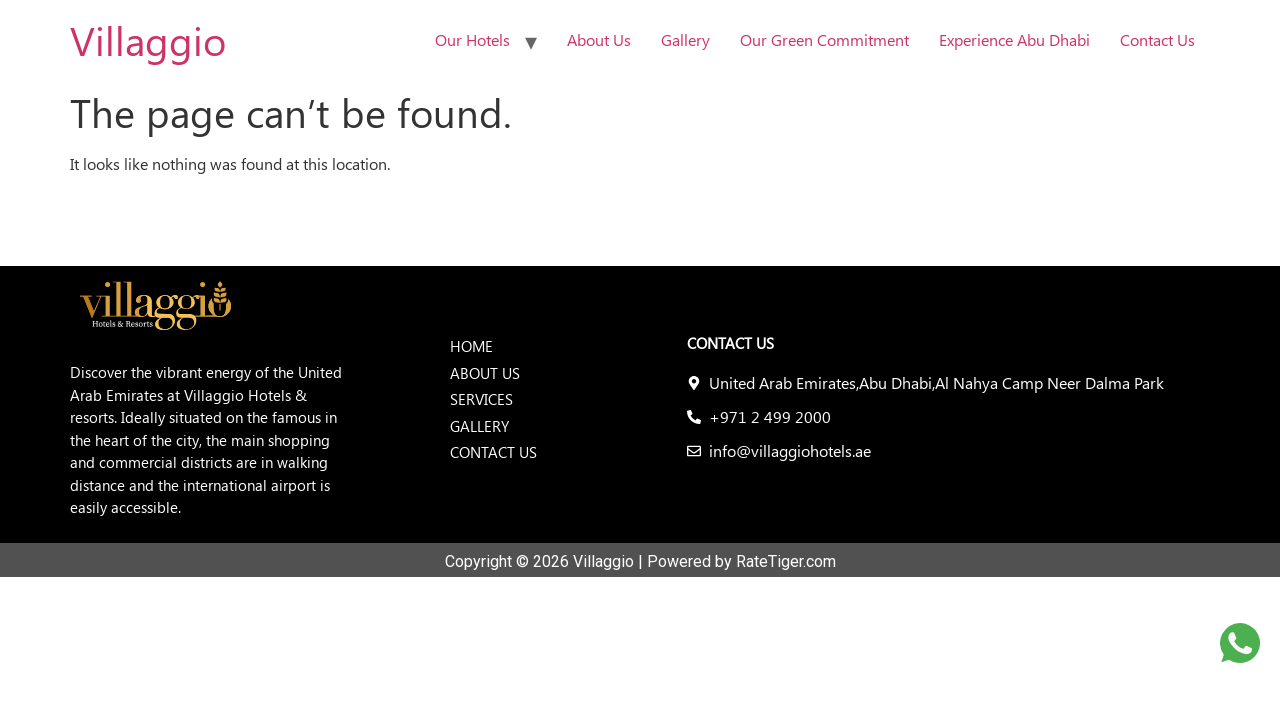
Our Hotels (472, 39)
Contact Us (1157, 39)
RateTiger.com (786, 561)
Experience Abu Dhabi (1014, 39)
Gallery (685, 39)
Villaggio (148, 39)
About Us (599, 39)
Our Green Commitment (824, 39)
